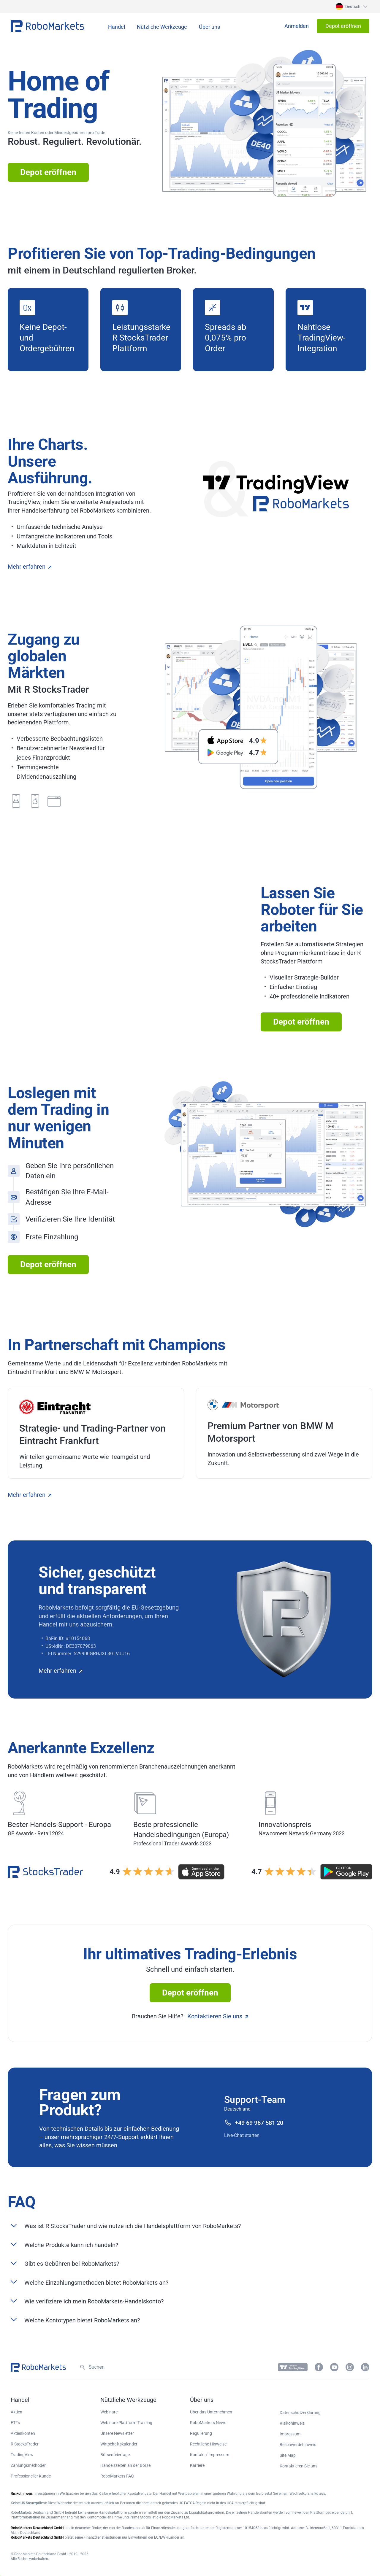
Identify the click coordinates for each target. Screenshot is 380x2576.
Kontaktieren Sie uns (217, 2016)
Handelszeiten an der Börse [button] (125, 2465)
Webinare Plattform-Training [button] (126, 2422)
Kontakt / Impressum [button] (209, 2454)
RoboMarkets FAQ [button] (117, 2476)
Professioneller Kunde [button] (31, 2476)
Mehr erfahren (29, 566)
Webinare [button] (109, 2412)
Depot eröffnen (48, 172)
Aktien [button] (16, 2412)
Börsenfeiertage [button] (115, 2454)
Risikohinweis (292, 2423)
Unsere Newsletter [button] (117, 2433)
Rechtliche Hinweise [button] (208, 2444)
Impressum (290, 2434)
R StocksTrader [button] (25, 2444)
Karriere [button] (197, 2465)
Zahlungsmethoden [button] (29, 2465)
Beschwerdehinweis (298, 2444)
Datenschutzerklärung (300, 2412)
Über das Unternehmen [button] (211, 2412)
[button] (350, 6)
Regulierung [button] (201, 2433)
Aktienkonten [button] (23, 2433)
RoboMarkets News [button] (208, 2422)
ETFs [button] (15, 2422)
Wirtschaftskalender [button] (118, 2444)
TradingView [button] (22, 2454)
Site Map (288, 2455)
